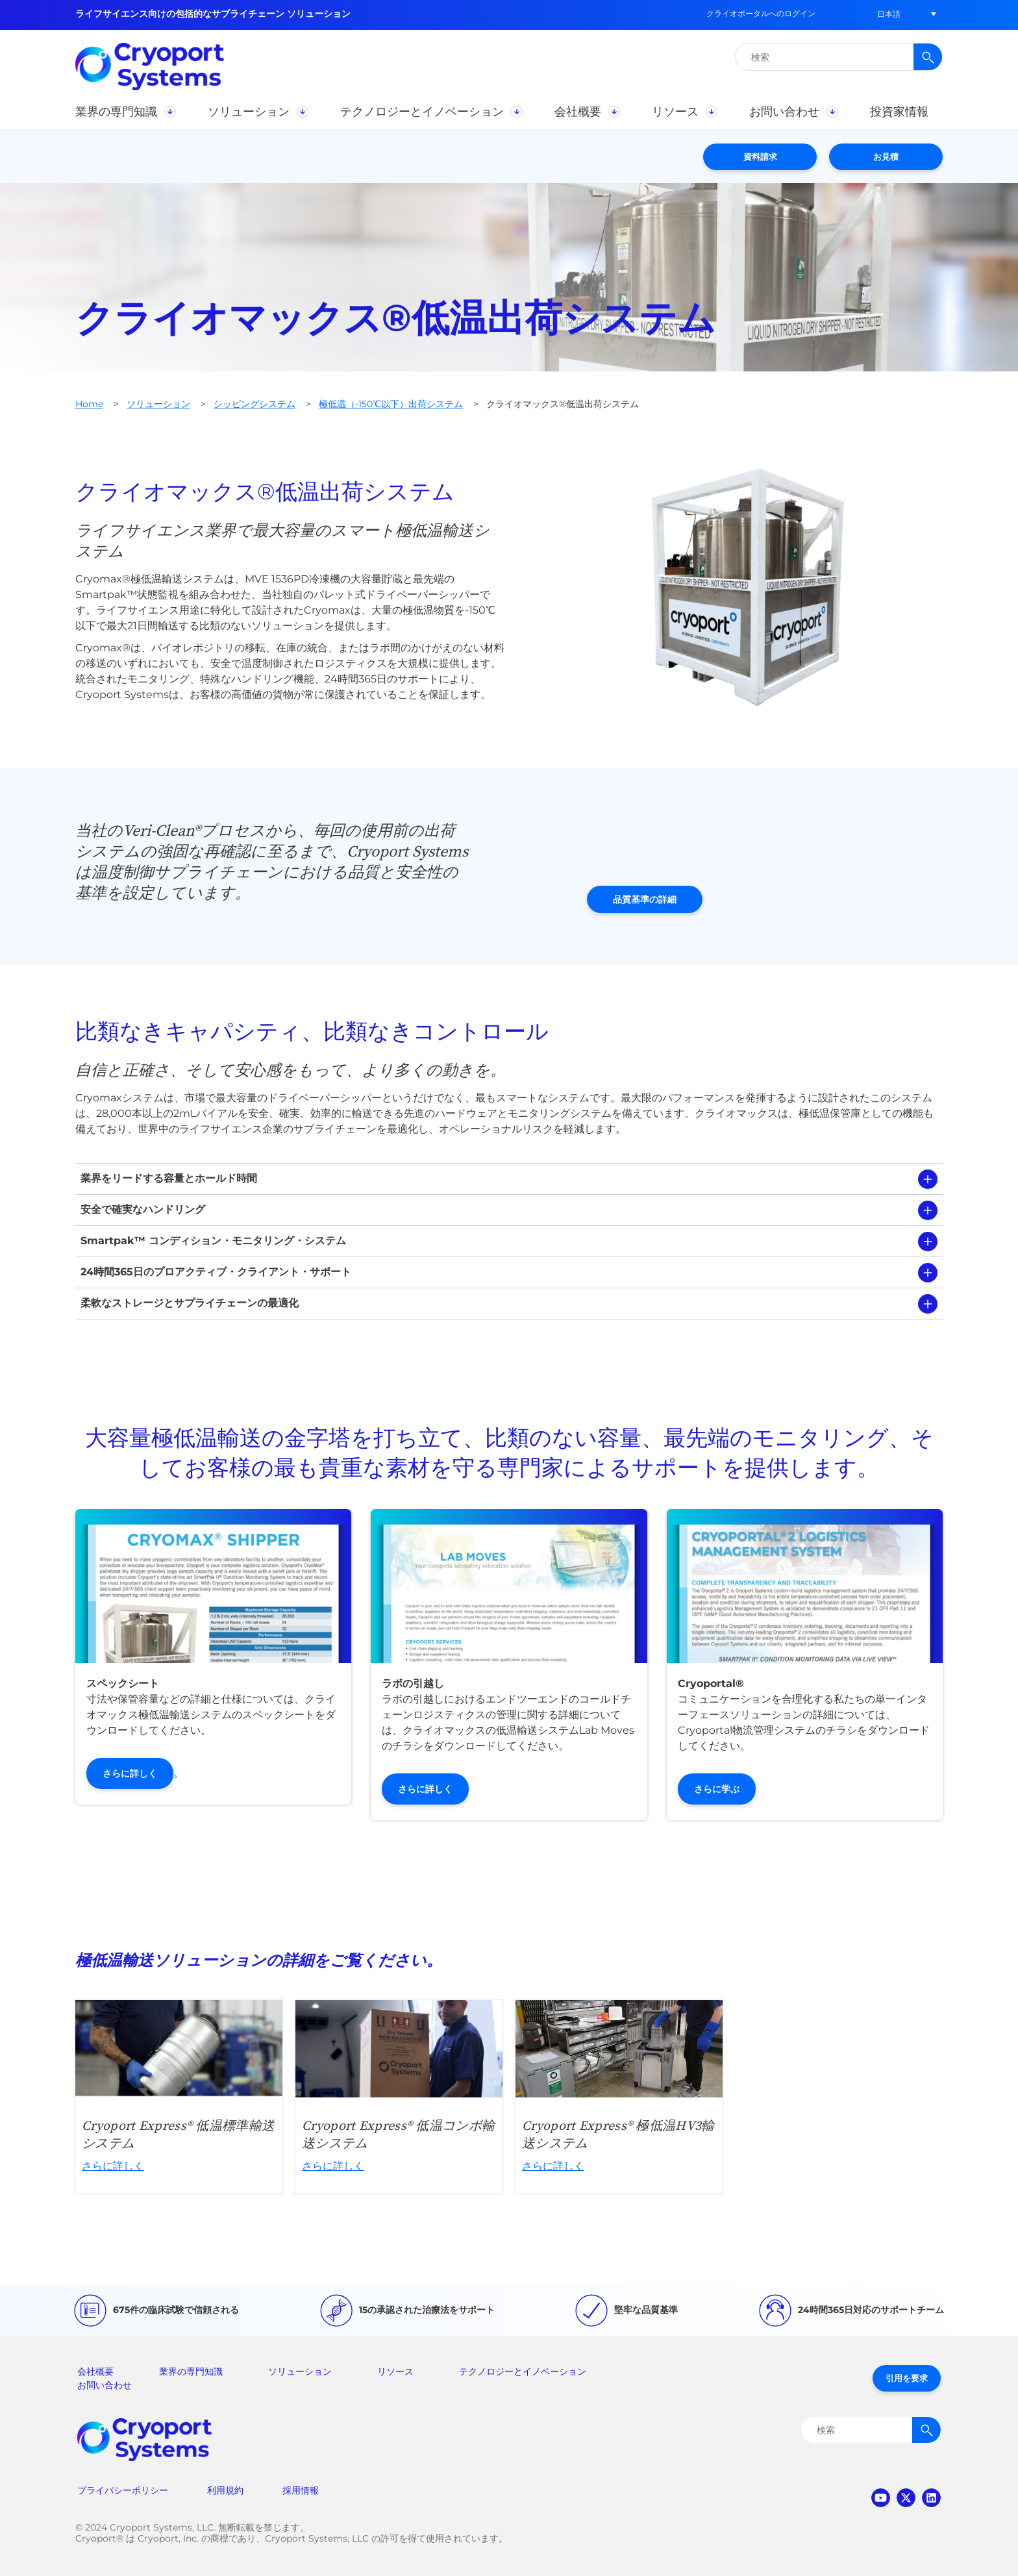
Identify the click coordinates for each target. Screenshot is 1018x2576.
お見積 (886, 156)
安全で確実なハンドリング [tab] (143, 1209)
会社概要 (95, 2371)
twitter (906, 2497)
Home (89, 404)
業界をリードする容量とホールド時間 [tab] (169, 1178)
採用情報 (300, 2490)
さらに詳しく (130, 1773)
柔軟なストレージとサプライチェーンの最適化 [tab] (190, 1303)
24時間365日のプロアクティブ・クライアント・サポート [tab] (216, 1272)
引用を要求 (907, 2378)
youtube (880, 2497)
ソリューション (158, 404)
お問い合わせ (104, 2385)
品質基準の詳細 (645, 899)
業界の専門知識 (191, 2371)
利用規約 (225, 2490)
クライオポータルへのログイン (760, 13)
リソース (395, 2371)
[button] (889, 14)
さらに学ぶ (716, 1789)
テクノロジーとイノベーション (522, 2371)
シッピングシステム (254, 404)
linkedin (931, 2497)
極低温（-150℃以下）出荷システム (391, 404)
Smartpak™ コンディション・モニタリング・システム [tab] (213, 1240)
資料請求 (760, 156)
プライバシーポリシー (122, 2490)
